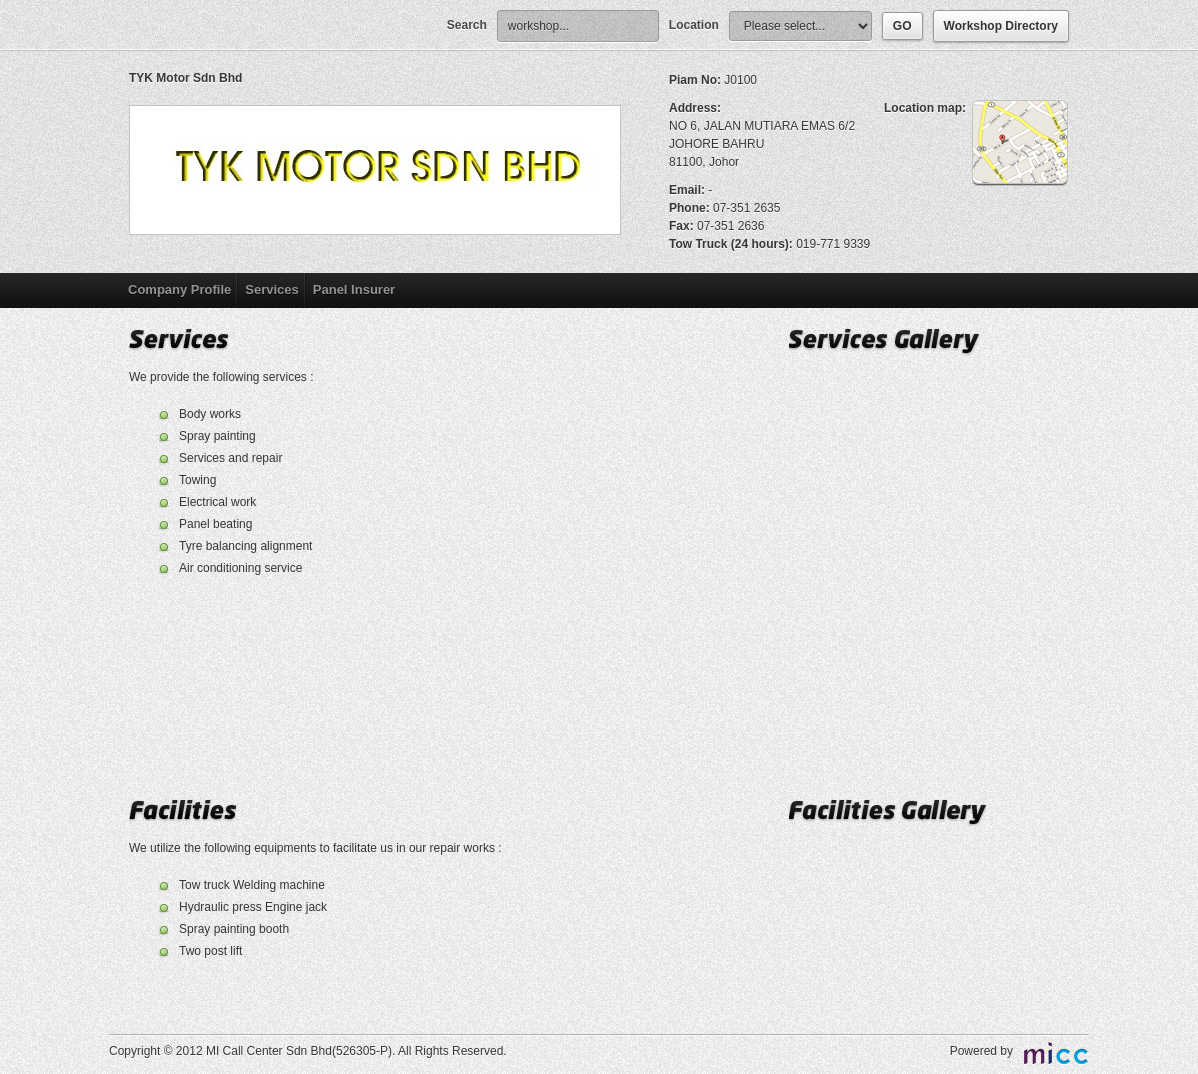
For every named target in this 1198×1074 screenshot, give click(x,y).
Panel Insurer (354, 289)
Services (272, 289)
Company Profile (179, 289)
